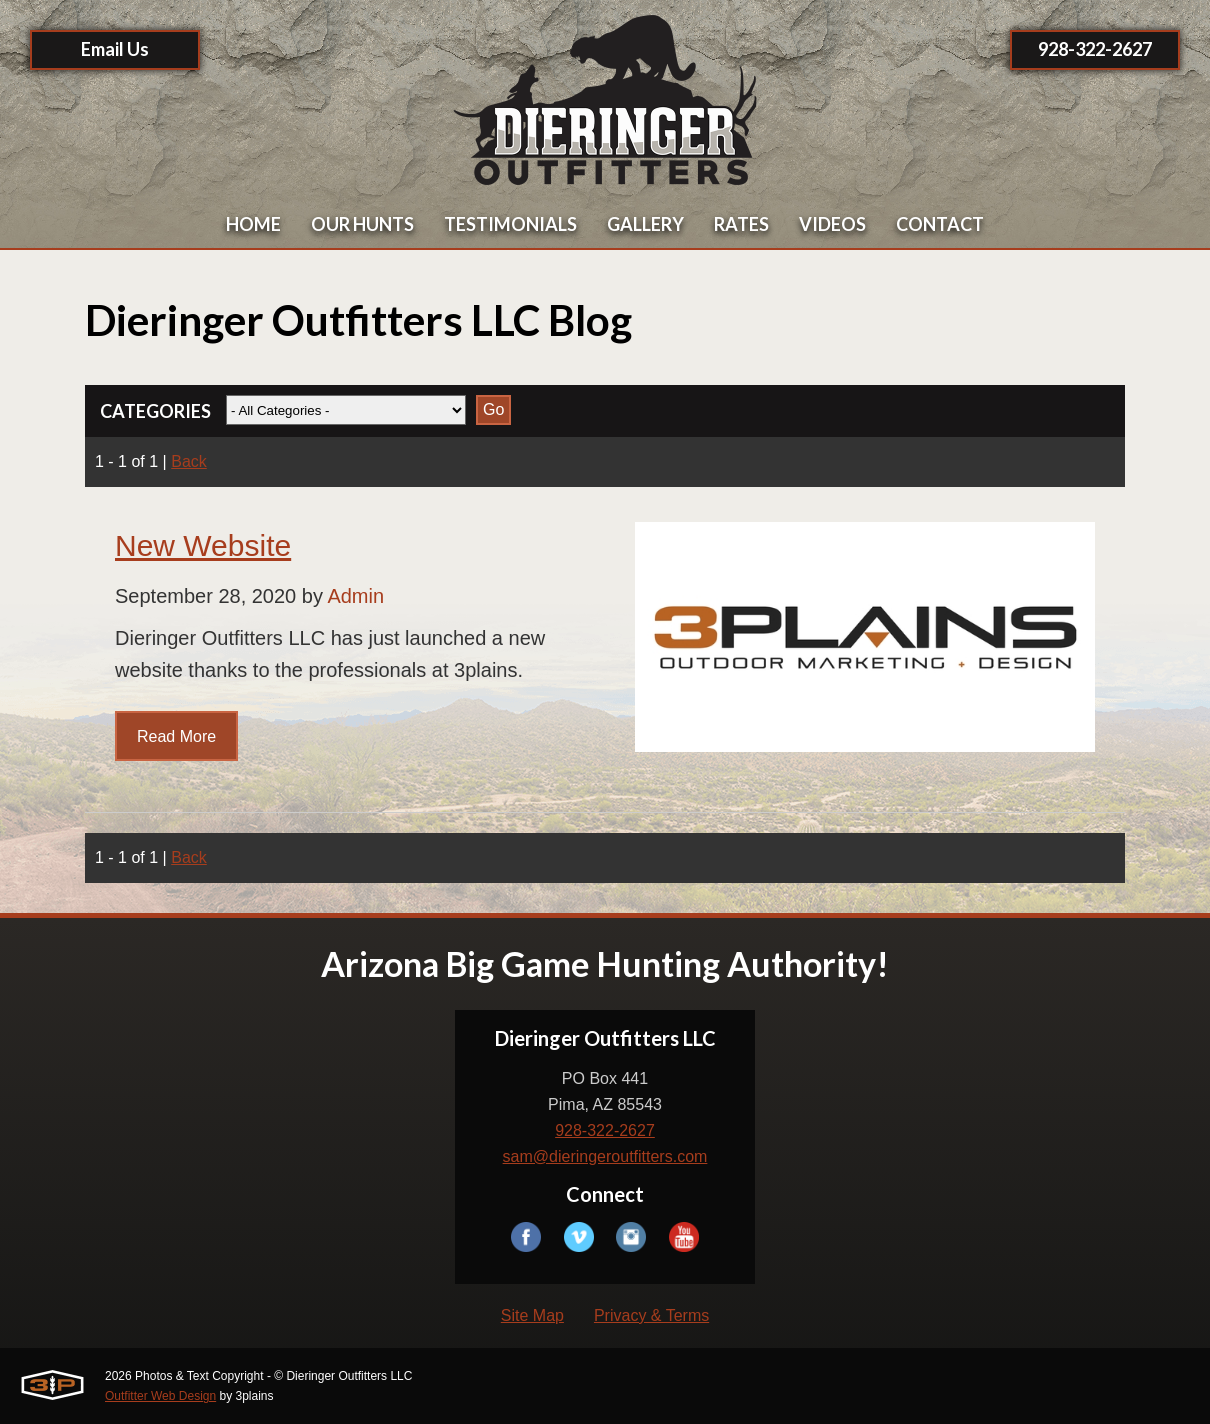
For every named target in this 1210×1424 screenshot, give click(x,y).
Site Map (532, 1315)
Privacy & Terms (651, 1315)
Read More (176, 736)
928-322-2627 (1095, 49)
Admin (355, 596)
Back (189, 461)
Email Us (115, 49)
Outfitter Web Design (160, 1396)
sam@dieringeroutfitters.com (605, 1156)
